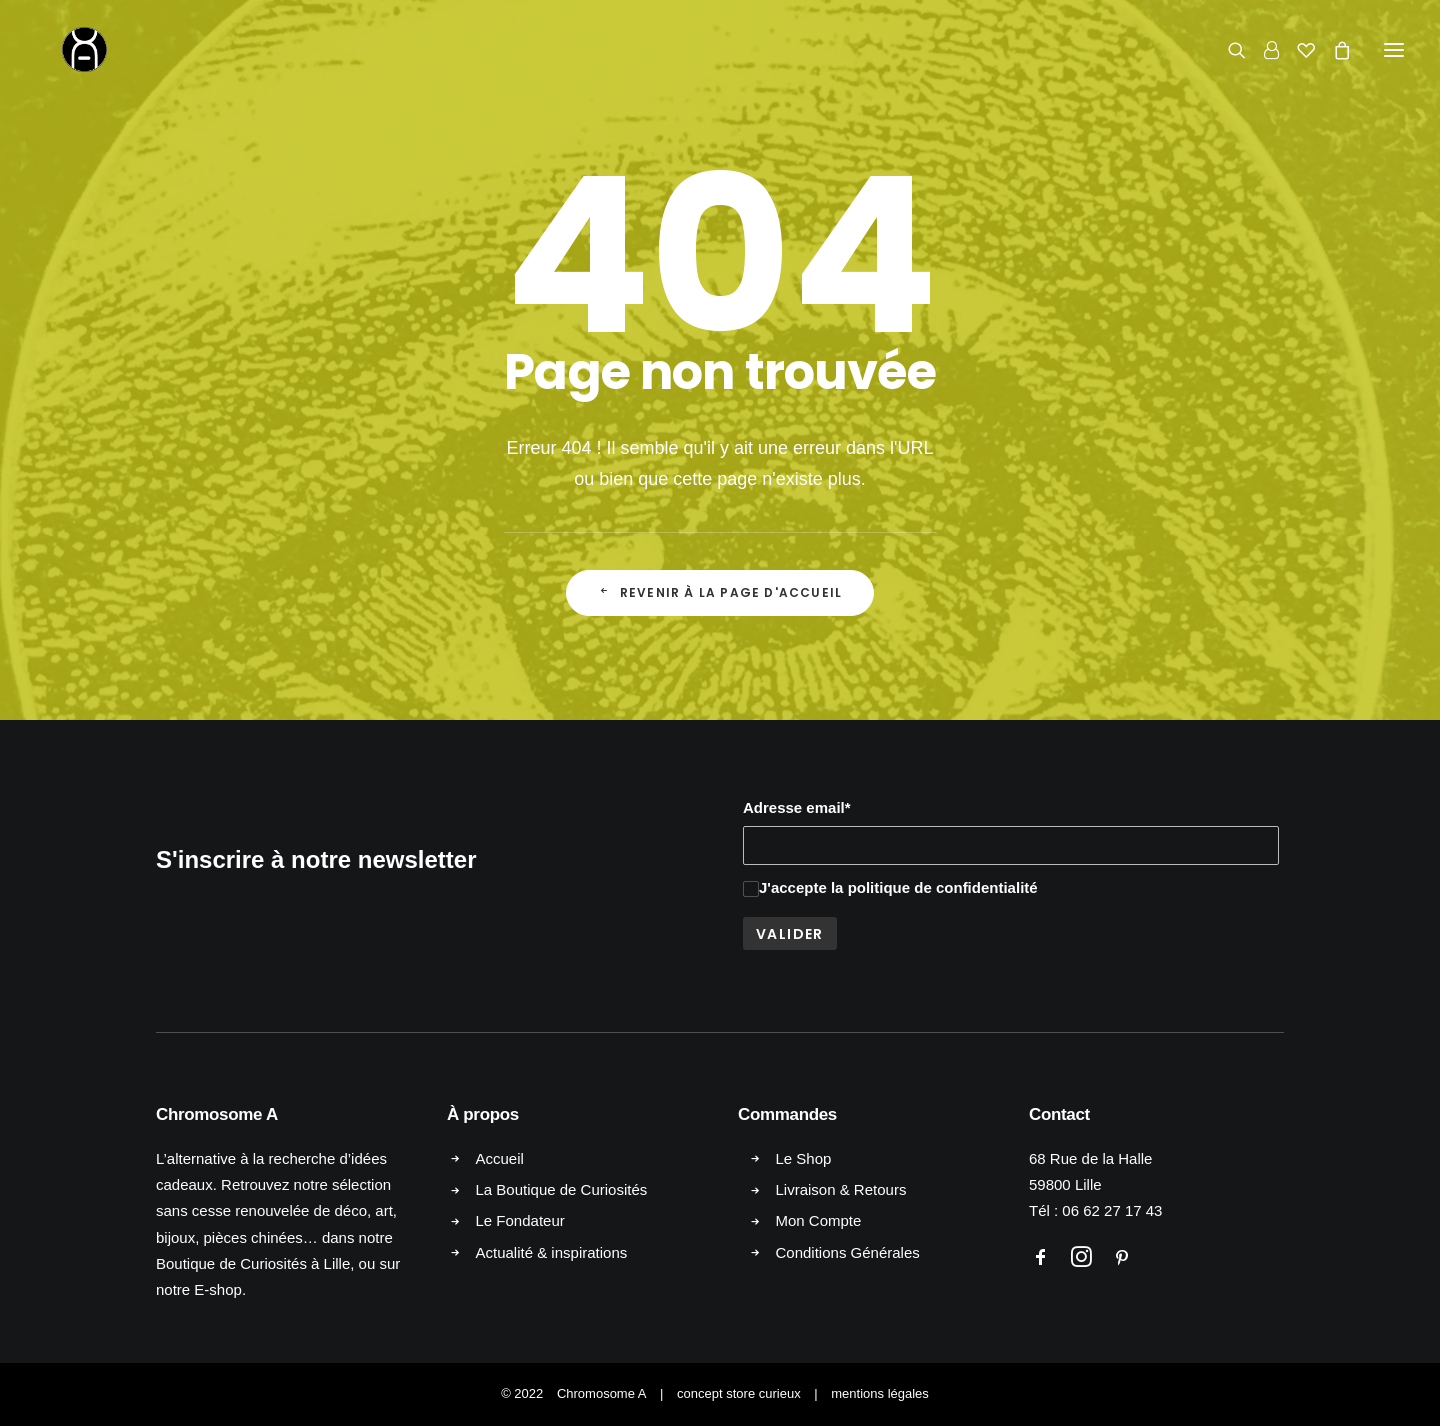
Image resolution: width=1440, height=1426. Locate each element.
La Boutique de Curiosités (562, 1189)
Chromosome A (602, 1393)
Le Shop (804, 1158)
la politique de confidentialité (934, 887)
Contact (1059, 1114)
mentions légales (880, 1393)
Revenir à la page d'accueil (720, 592)
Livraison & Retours (841, 1189)
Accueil (500, 1158)
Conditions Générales (848, 1252)
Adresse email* (797, 807)
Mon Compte (819, 1220)
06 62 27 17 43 (1112, 1210)
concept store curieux (739, 1393)
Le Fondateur (520, 1220)
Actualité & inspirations (552, 1252)
